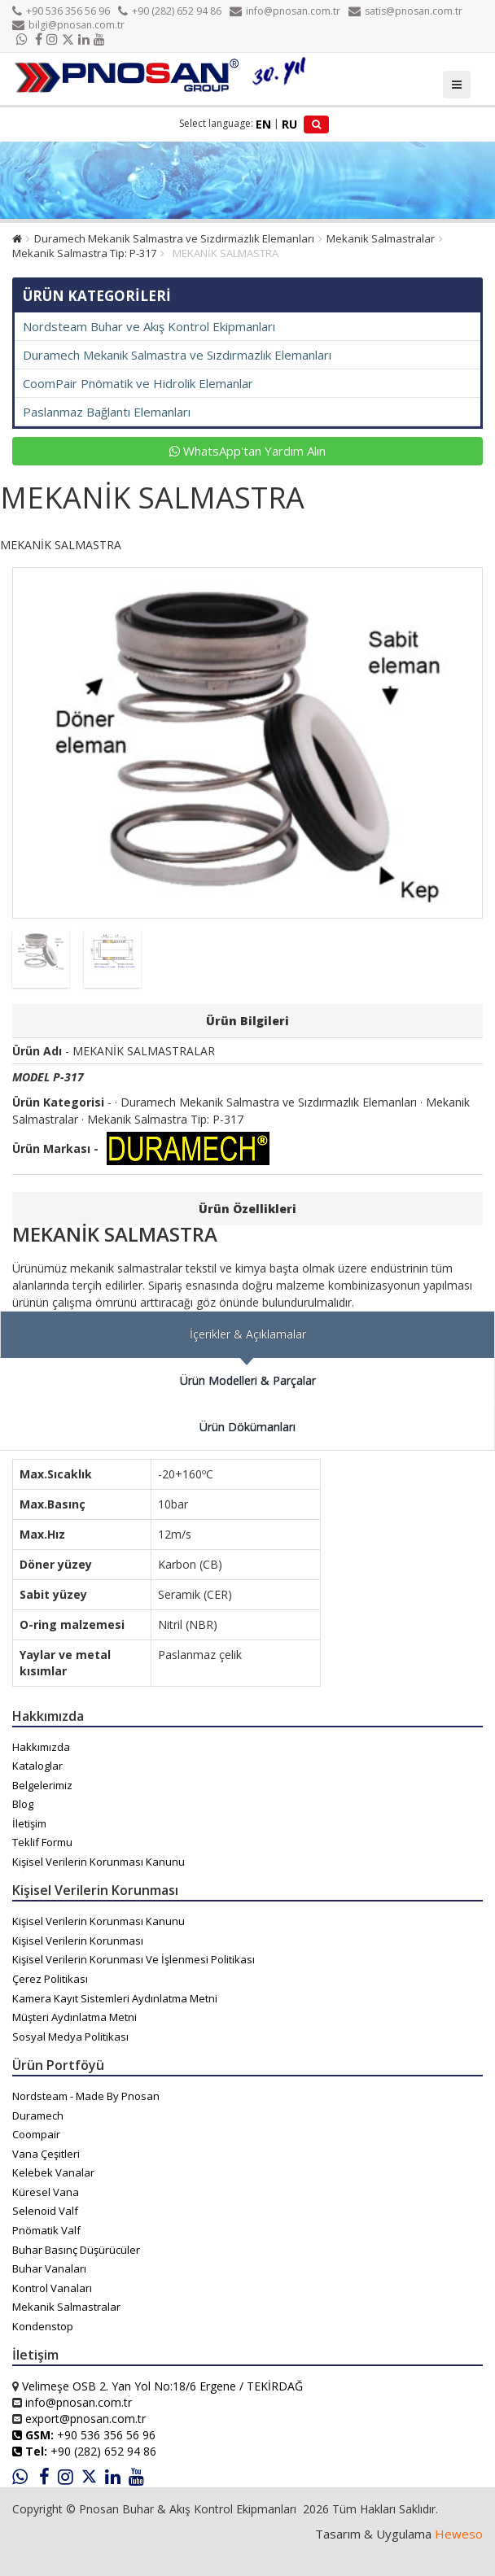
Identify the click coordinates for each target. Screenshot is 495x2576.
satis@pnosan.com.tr (405, 11)
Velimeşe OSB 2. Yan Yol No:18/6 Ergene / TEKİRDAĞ (162, 2386)
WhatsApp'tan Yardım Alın (247, 451)
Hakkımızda (41, 1747)
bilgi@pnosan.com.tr (68, 25)
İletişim (29, 1823)
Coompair (36, 2134)
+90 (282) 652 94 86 (169, 11)
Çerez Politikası (50, 1978)
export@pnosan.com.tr (85, 2418)
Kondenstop (42, 2326)
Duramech (38, 2115)
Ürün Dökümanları (247, 1426)
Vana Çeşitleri (46, 2153)
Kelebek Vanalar (53, 2172)
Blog (22, 1804)
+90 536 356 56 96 (61, 11)
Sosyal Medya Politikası (70, 2036)
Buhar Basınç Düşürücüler (76, 2249)
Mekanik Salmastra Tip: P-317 (84, 253)
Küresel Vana (45, 2192)
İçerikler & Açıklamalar (248, 1334)
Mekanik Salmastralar (380, 238)
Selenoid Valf (45, 2210)
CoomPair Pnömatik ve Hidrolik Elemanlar (138, 383)
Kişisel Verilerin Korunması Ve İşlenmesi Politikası (133, 1959)
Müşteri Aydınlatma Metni (74, 2017)
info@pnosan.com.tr (285, 11)
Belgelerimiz (42, 1785)
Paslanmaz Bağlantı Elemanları (107, 412)
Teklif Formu (42, 1842)
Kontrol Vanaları (52, 2288)
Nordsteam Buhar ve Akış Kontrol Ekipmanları (149, 326)
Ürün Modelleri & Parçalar (248, 1380)
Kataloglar (37, 1765)
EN (263, 124)
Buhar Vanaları (49, 2268)
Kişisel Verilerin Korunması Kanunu (98, 1861)
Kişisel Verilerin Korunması (77, 1940)
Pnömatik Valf (46, 2230)
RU (289, 124)
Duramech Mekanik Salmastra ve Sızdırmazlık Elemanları (174, 238)
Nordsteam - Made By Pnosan (86, 2096)
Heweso (459, 2534)
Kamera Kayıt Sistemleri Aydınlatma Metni (114, 1998)
